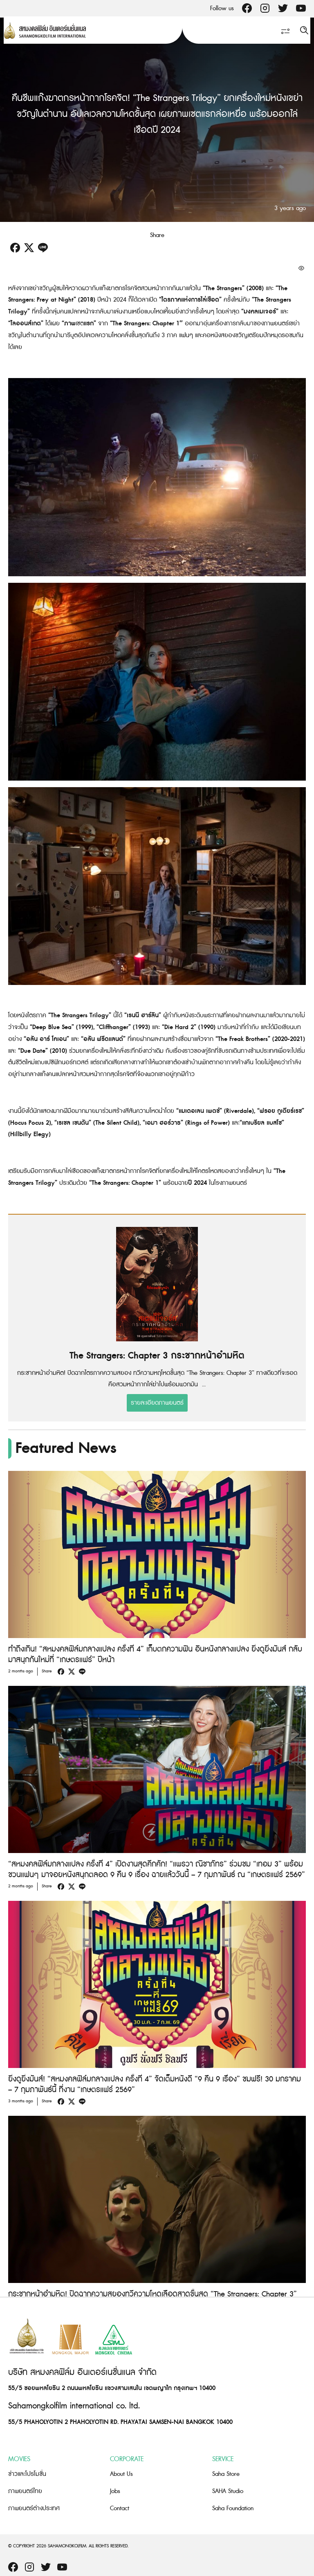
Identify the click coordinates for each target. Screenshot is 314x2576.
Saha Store (226, 2474)
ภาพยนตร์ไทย (25, 2491)
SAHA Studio (227, 2491)
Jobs (115, 2491)
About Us (121, 2474)
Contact (119, 2508)
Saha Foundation (232, 2508)
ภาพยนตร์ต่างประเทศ (34, 2508)
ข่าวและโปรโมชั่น (27, 2474)
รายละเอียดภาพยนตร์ (157, 1403)
